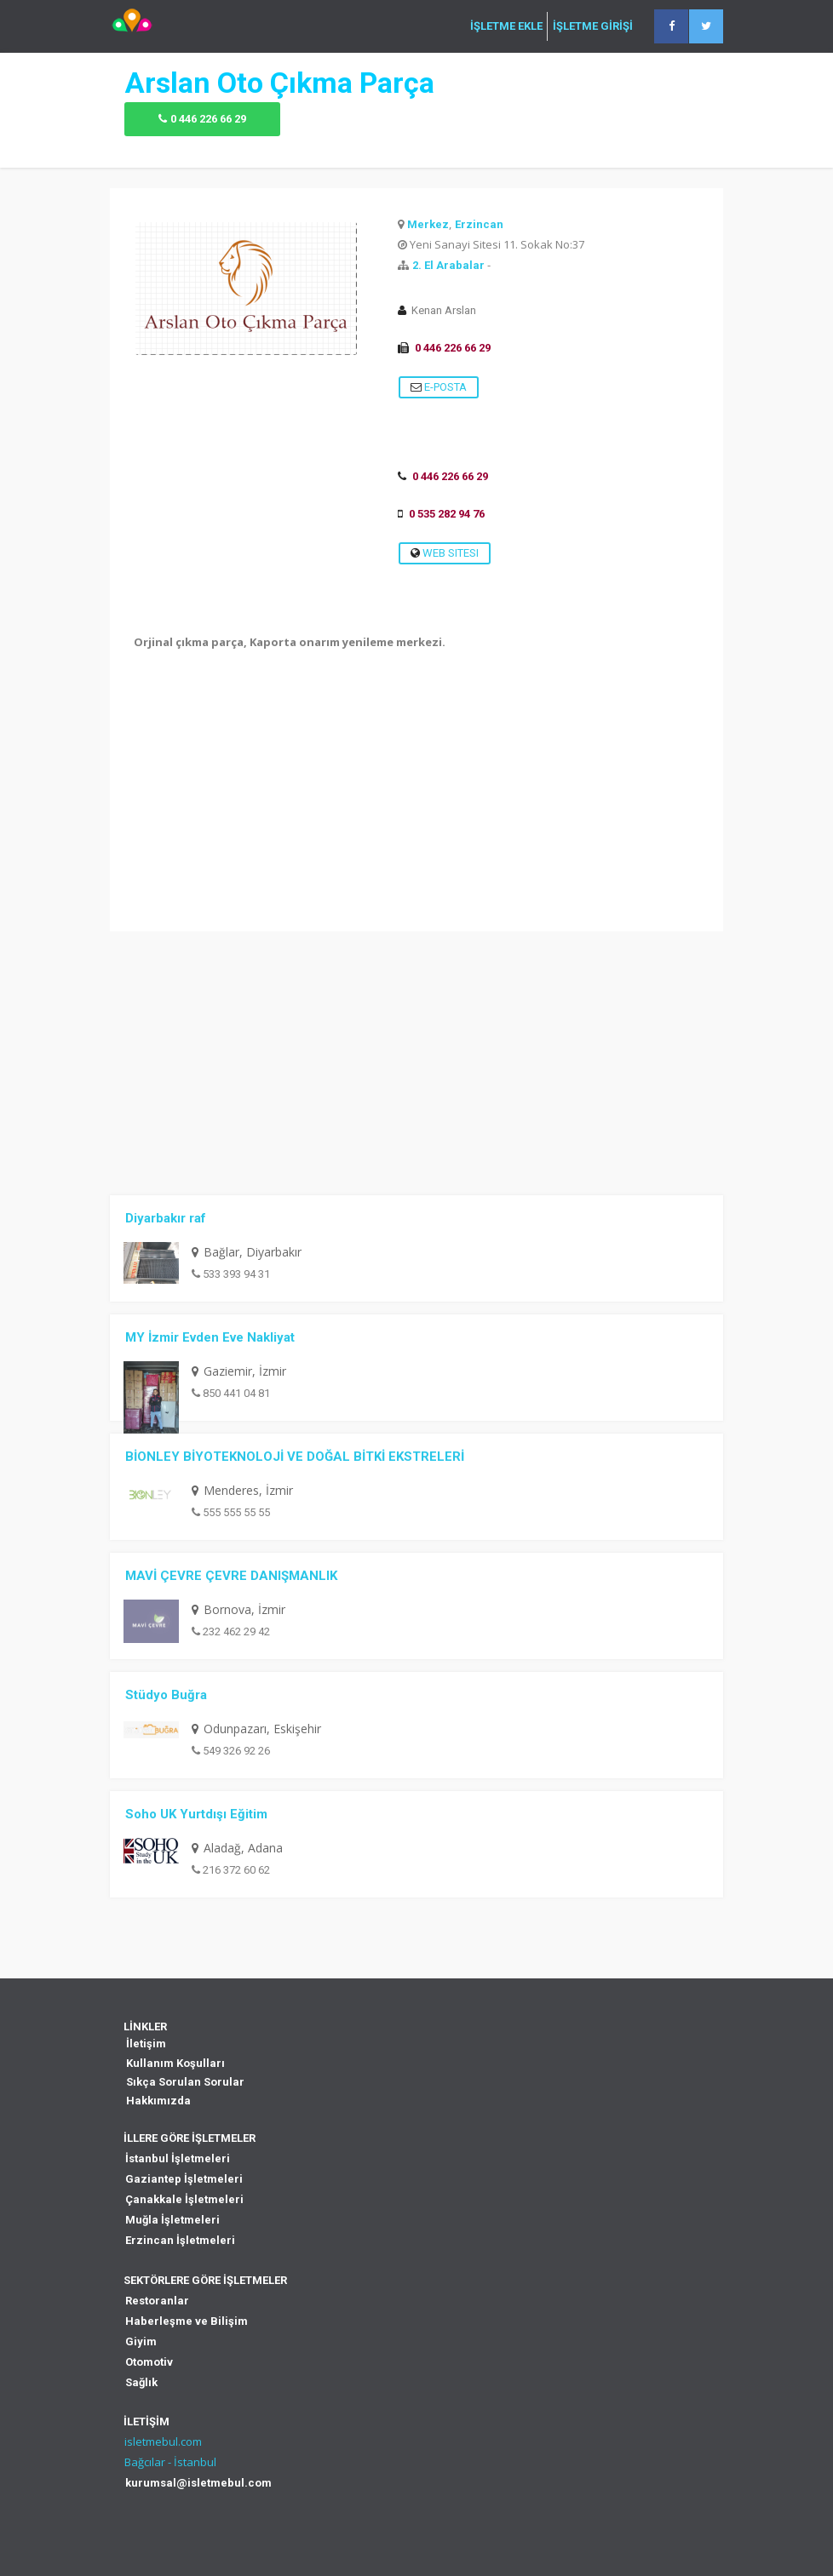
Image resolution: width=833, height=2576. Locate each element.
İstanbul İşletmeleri (177, 2158)
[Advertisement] (416, 812)
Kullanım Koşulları (175, 2063)
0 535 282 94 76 (447, 513)
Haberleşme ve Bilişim (186, 2321)
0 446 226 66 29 (208, 118)
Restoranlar (157, 2300)
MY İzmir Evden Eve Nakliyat (210, 1337)
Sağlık (141, 2382)
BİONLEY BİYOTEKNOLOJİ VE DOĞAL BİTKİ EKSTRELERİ (294, 1456)
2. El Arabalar (448, 265)
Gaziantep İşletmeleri (184, 2178)
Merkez (428, 224)
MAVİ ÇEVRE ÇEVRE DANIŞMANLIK (231, 1575)
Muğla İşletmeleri (172, 2219)
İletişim (146, 2043)
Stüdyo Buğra (166, 1695)
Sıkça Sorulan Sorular (185, 2081)
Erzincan (479, 224)
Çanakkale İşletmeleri (184, 2199)
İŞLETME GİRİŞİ (593, 26)
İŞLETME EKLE (506, 26)
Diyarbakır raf (165, 1218)
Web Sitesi (445, 553)
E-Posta (439, 387)
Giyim (141, 2341)
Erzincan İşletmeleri (180, 2240)
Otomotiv (149, 2362)
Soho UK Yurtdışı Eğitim (196, 1814)
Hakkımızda (158, 2100)
